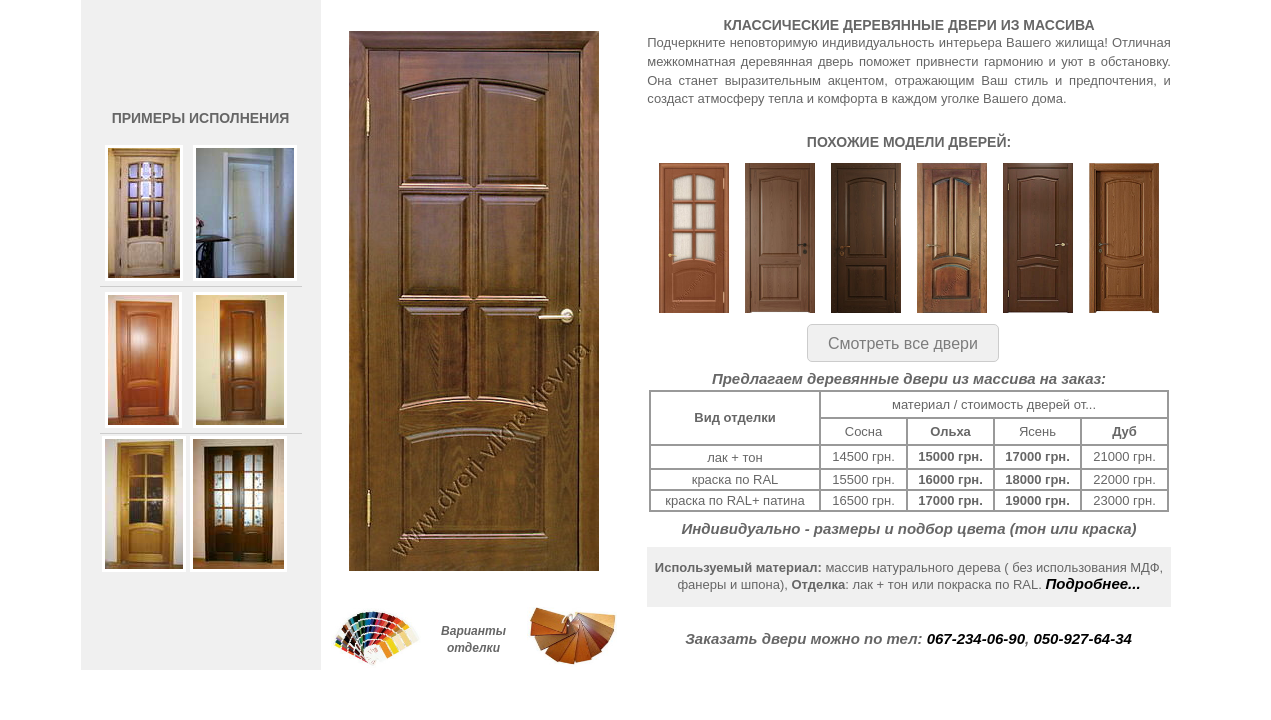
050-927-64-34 (1082, 638)
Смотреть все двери (903, 343)
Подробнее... (1093, 583)
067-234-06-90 (976, 638)
